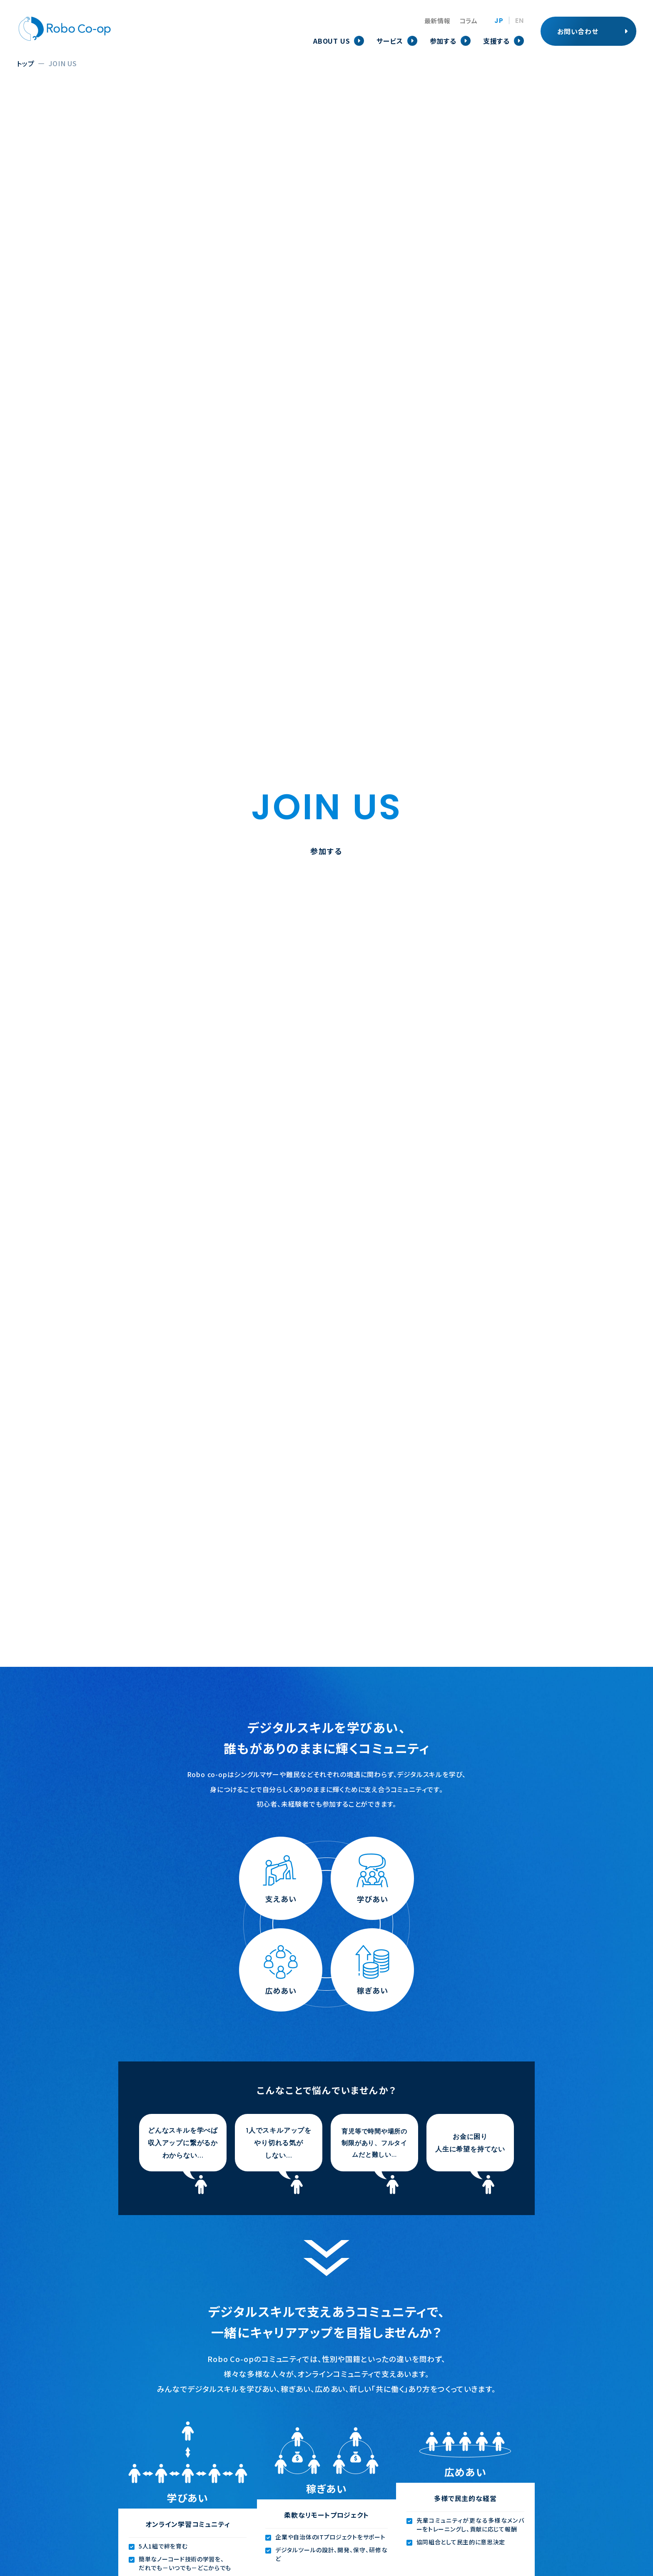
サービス (389, 41)
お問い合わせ (577, 31)
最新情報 (437, 20)
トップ (25, 63)
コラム (469, 20)
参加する (443, 41)
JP (498, 20)
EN (519, 20)
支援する (496, 41)
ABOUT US (331, 41)
